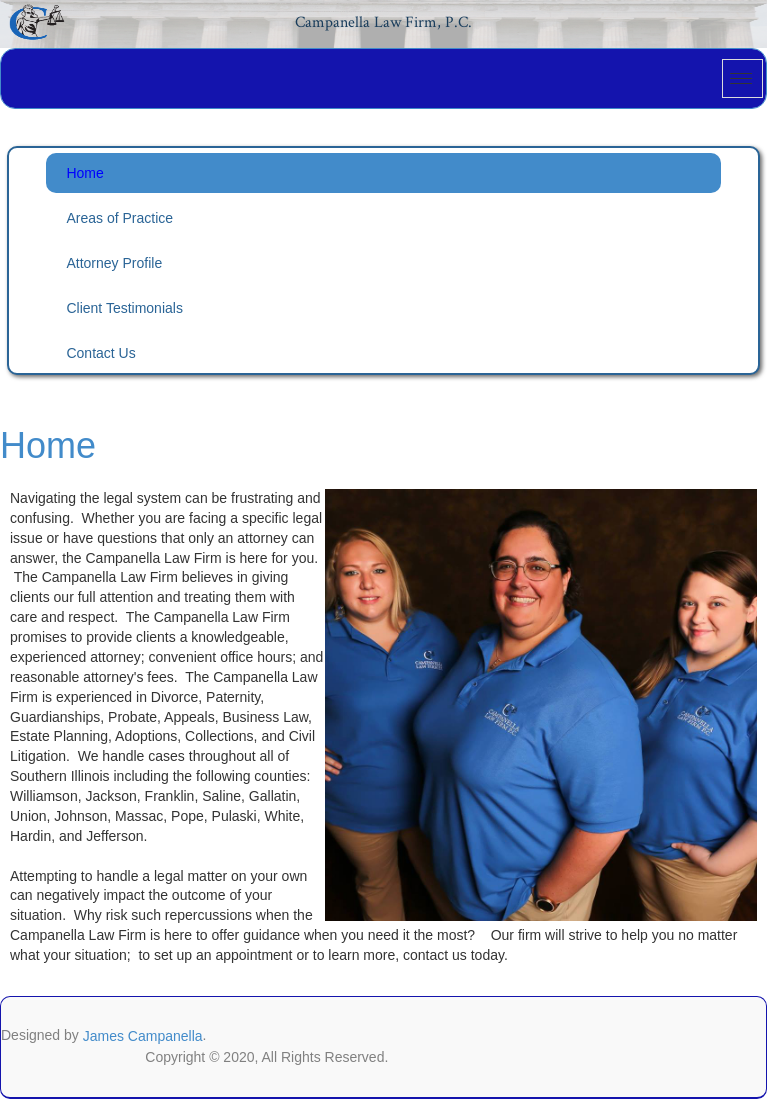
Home (84, 173)
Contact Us (100, 353)
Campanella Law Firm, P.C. (383, 22)
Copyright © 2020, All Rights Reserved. (266, 1057)
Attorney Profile (114, 263)
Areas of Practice (119, 218)
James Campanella (143, 1036)
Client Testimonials (124, 308)
